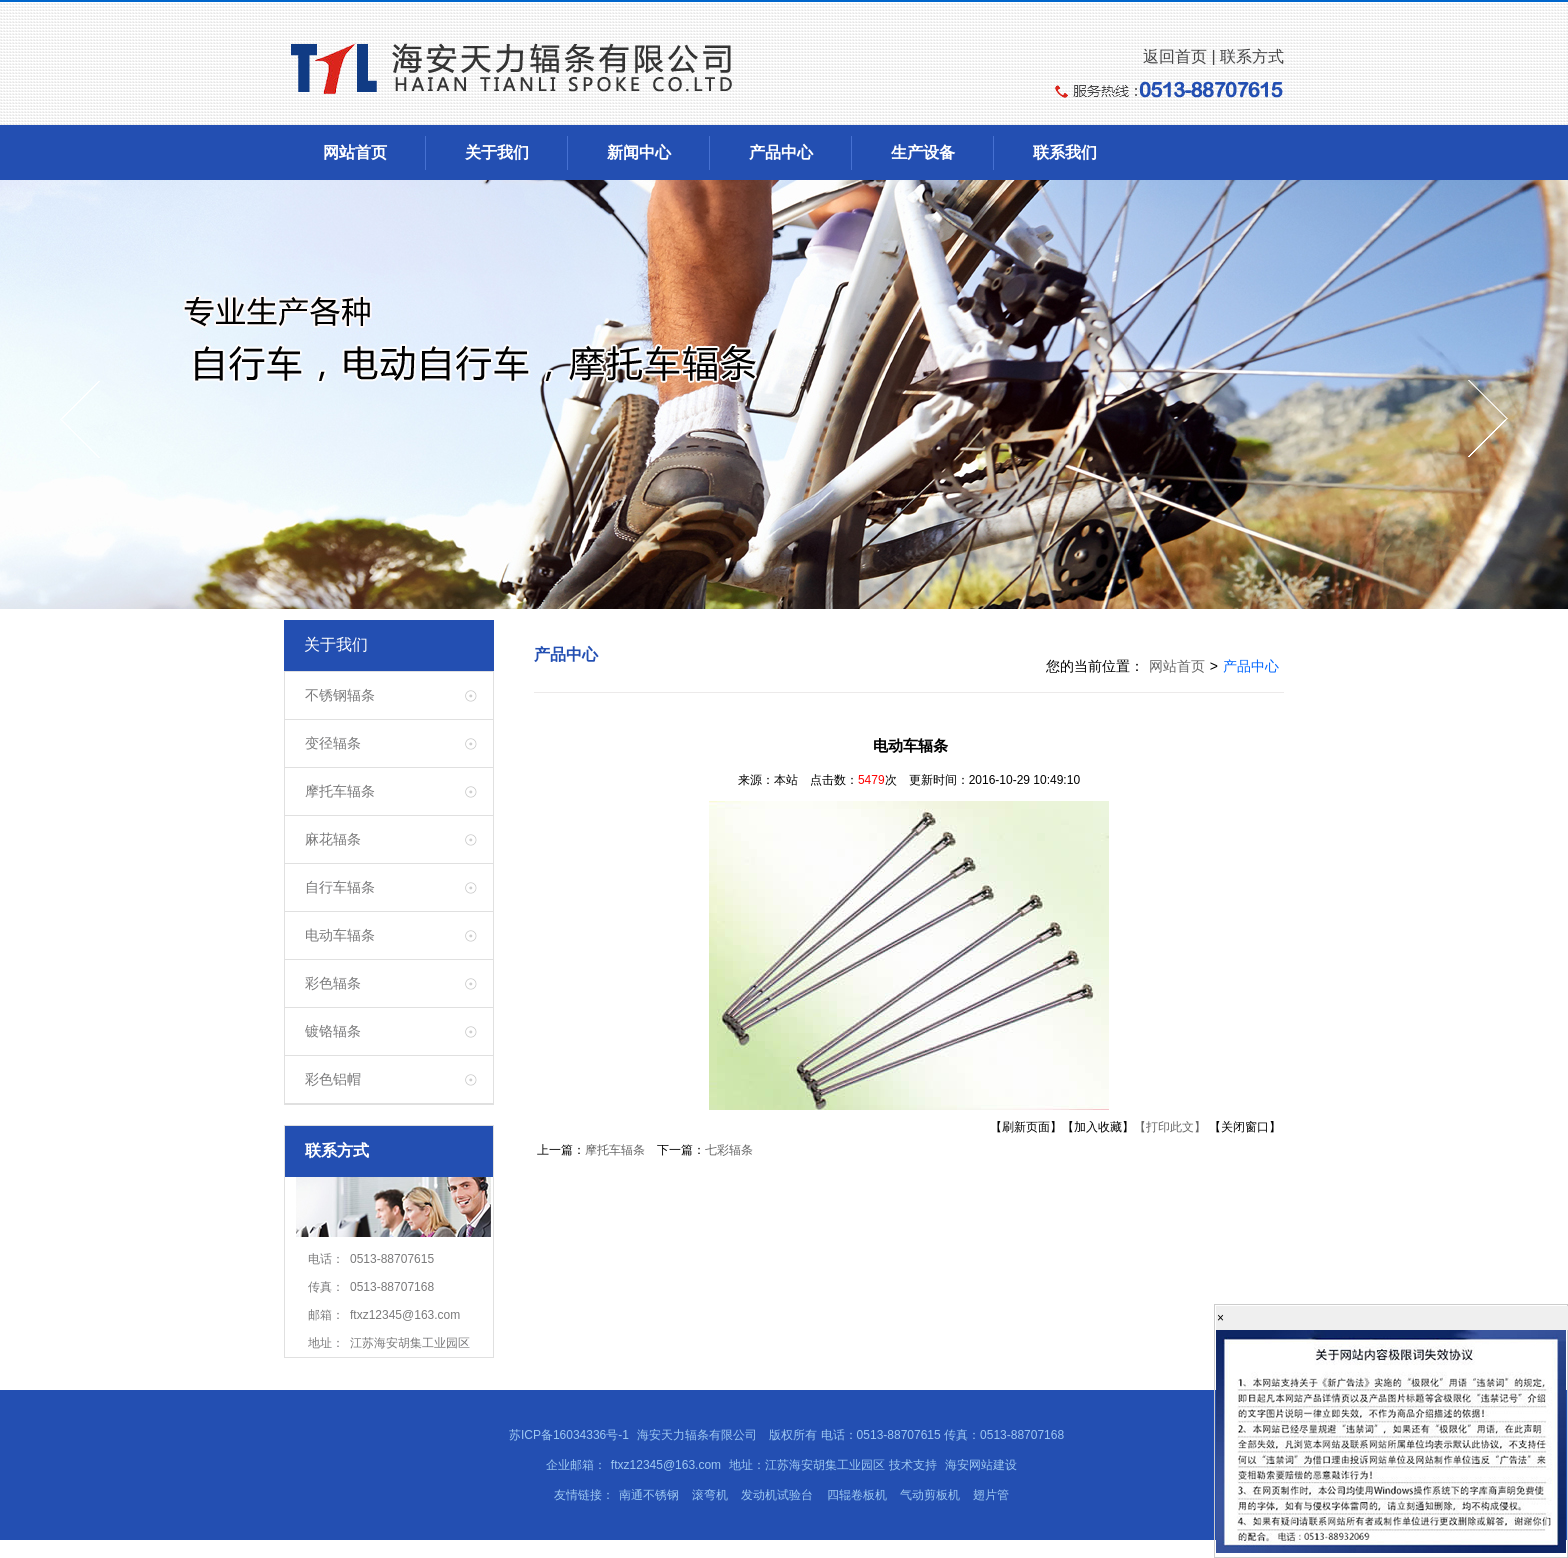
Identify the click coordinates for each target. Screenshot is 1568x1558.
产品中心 (781, 152)
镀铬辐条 (333, 1031)
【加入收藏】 (1098, 1127)
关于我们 (497, 152)
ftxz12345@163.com (666, 1465)
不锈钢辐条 (340, 695)
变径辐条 (333, 743)
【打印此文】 (1170, 1127)
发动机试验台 (777, 1495)
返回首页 (1175, 56)
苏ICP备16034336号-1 (569, 1435)
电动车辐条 (340, 935)
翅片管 (991, 1495)
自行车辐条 (340, 887)
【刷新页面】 (1026, 1127)
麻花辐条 (333, 839)
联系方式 (1252, 56)
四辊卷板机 (857, 1495)
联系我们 (1065, 152)
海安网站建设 (979, 1465)
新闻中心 (639, 152)
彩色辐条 (333, 983)
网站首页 (355, 152)
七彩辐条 (729, 1150)
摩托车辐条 (340, 791)
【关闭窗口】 (1245, 1127)
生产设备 (923, 152)
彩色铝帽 (333, 1079)
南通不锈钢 (649, 1495)
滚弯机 (710, 1495)
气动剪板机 (930, 1495)
